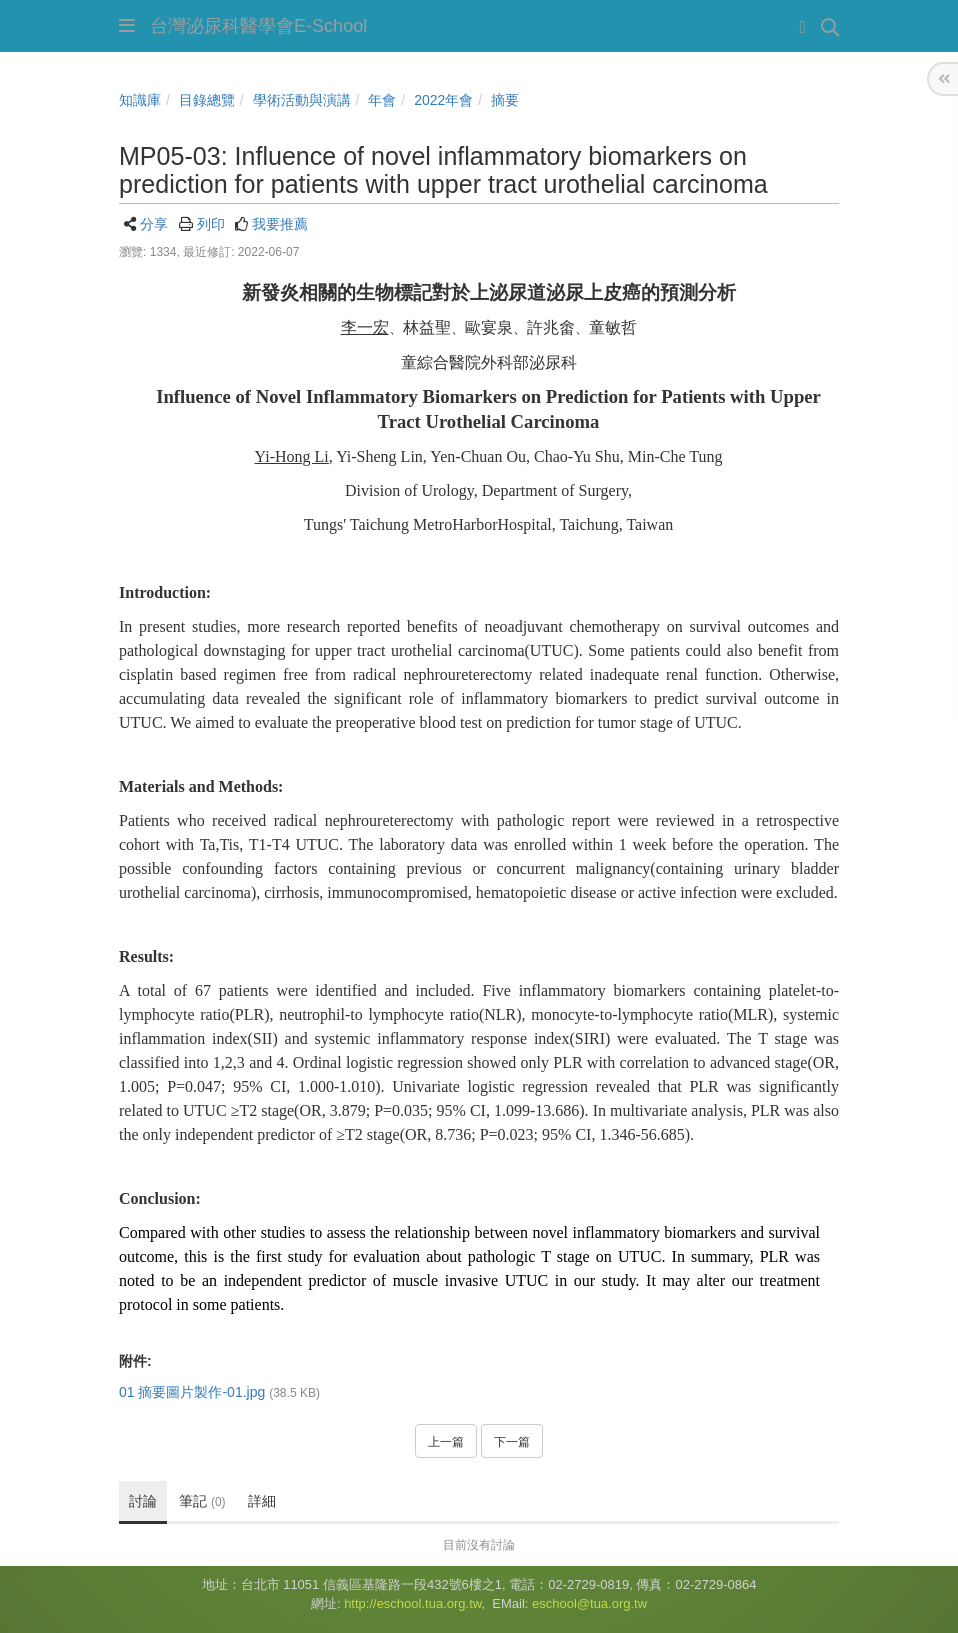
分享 (154, 224)
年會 (382, 100)
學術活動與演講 (302, 100)
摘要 (505, 100)
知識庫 (140, 100)
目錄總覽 (207, 100)
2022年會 (443, 100)
